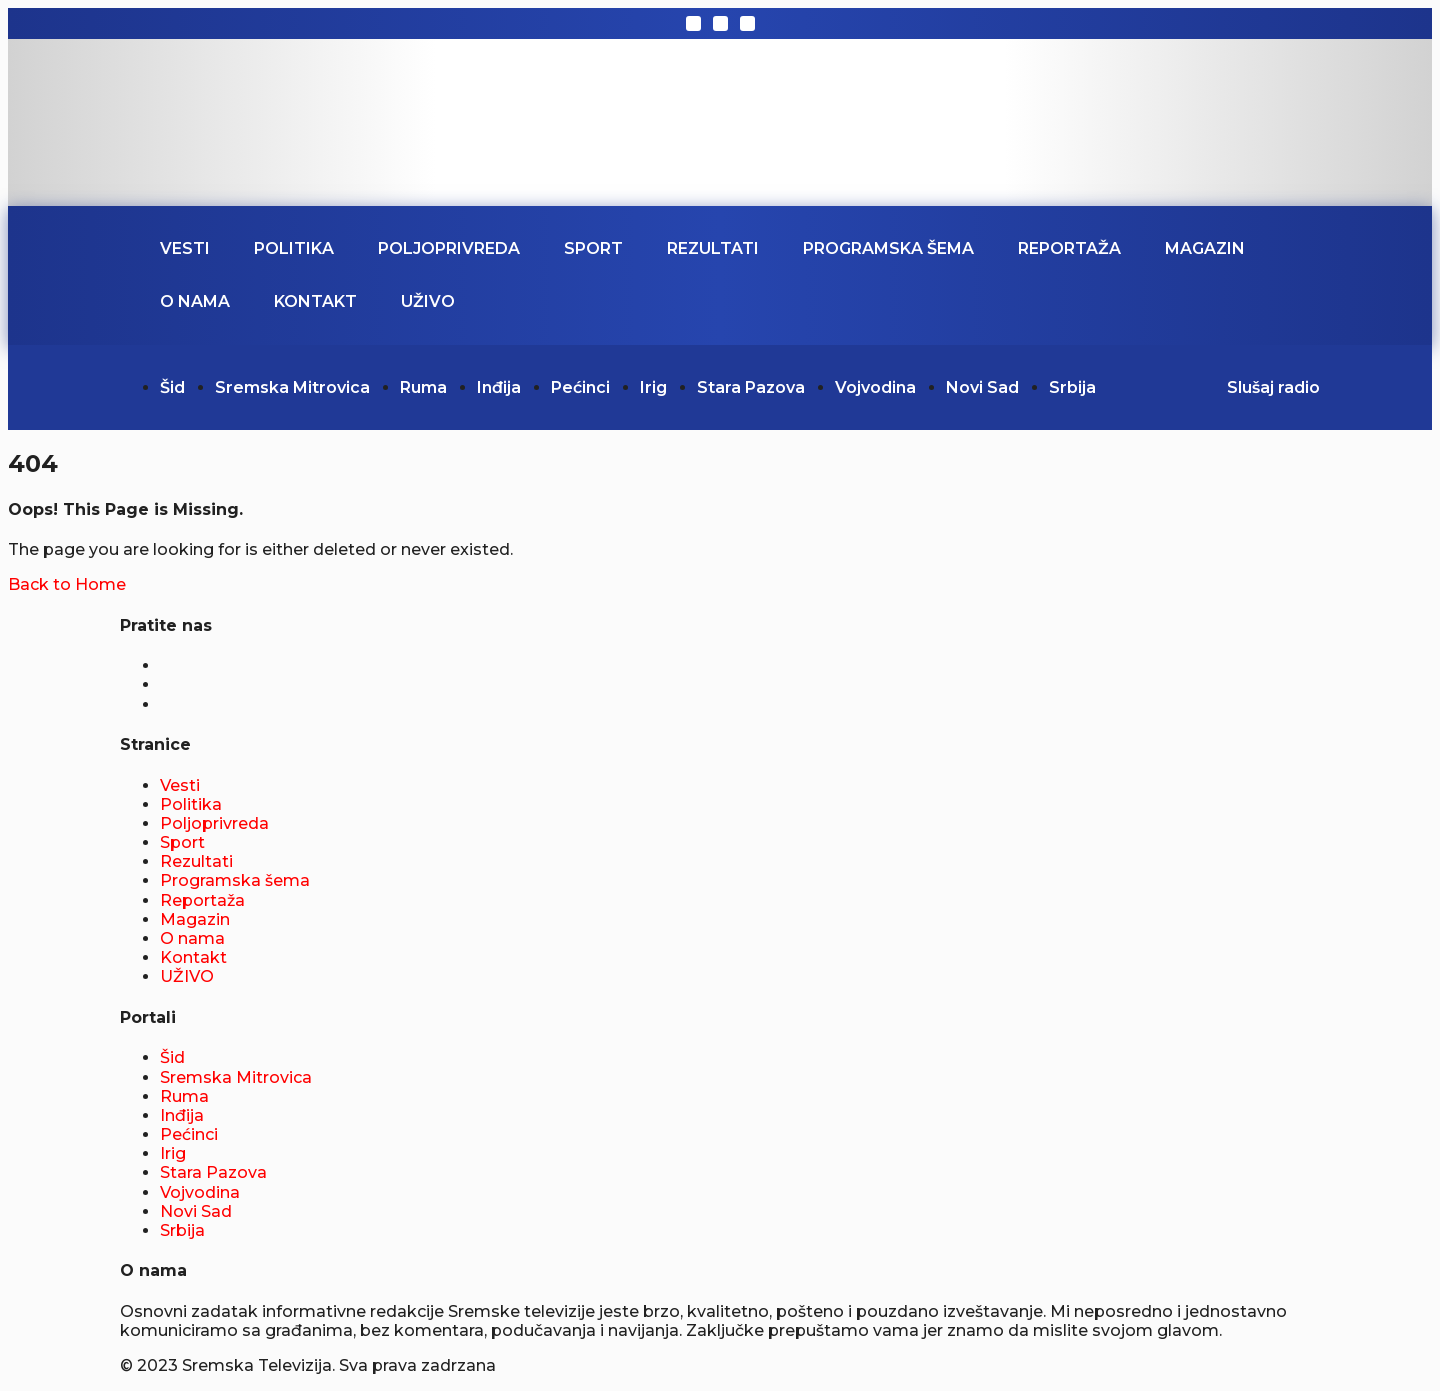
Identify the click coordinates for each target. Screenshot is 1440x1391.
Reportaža (1069, 248)
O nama (195, 301)
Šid (172, 387)
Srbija (1072, 387)
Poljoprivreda (449, 248)
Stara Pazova (751, 387)
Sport (593, 248)
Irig (653, 387)
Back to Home (67, 584)
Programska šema (888, 248)
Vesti (185, 248)
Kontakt (315, 301)
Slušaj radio (1273, 387)
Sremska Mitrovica (292, 387)
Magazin (1205, 248)
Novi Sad (982, 387)
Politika (294, 248)
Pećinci (580, 387)
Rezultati (713, 248)
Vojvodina (875, 387)
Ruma (423, 387)
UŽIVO (428, 301)
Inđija (499, 387)
